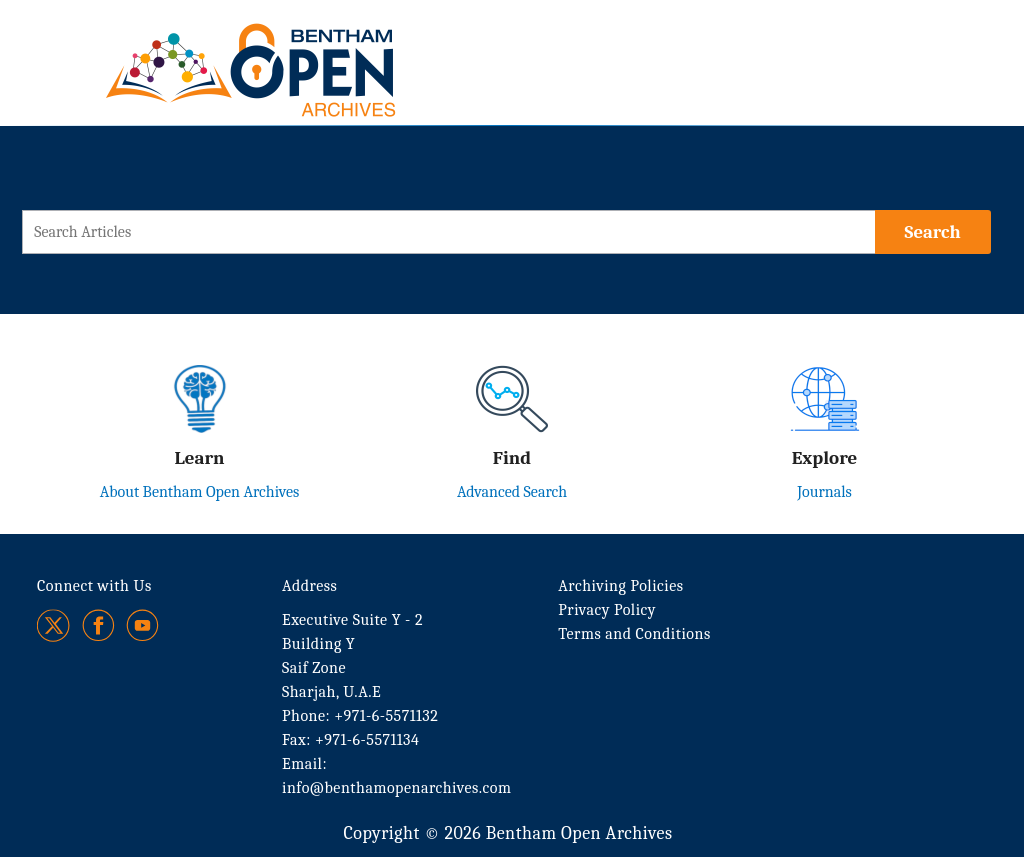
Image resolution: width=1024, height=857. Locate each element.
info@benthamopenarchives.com (396, 788)
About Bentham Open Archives (200, 492)
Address (309, 586)
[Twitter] (54, 625)
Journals (824, 492)
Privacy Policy (607, 610)
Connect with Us (94, 586)
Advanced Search (512, 492)
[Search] (933, 232)
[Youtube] (142, 625)
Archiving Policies (620, 586)
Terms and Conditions (634, 634)
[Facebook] (98, 625)
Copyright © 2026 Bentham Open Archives (507, 833)
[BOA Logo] (309, 48)
